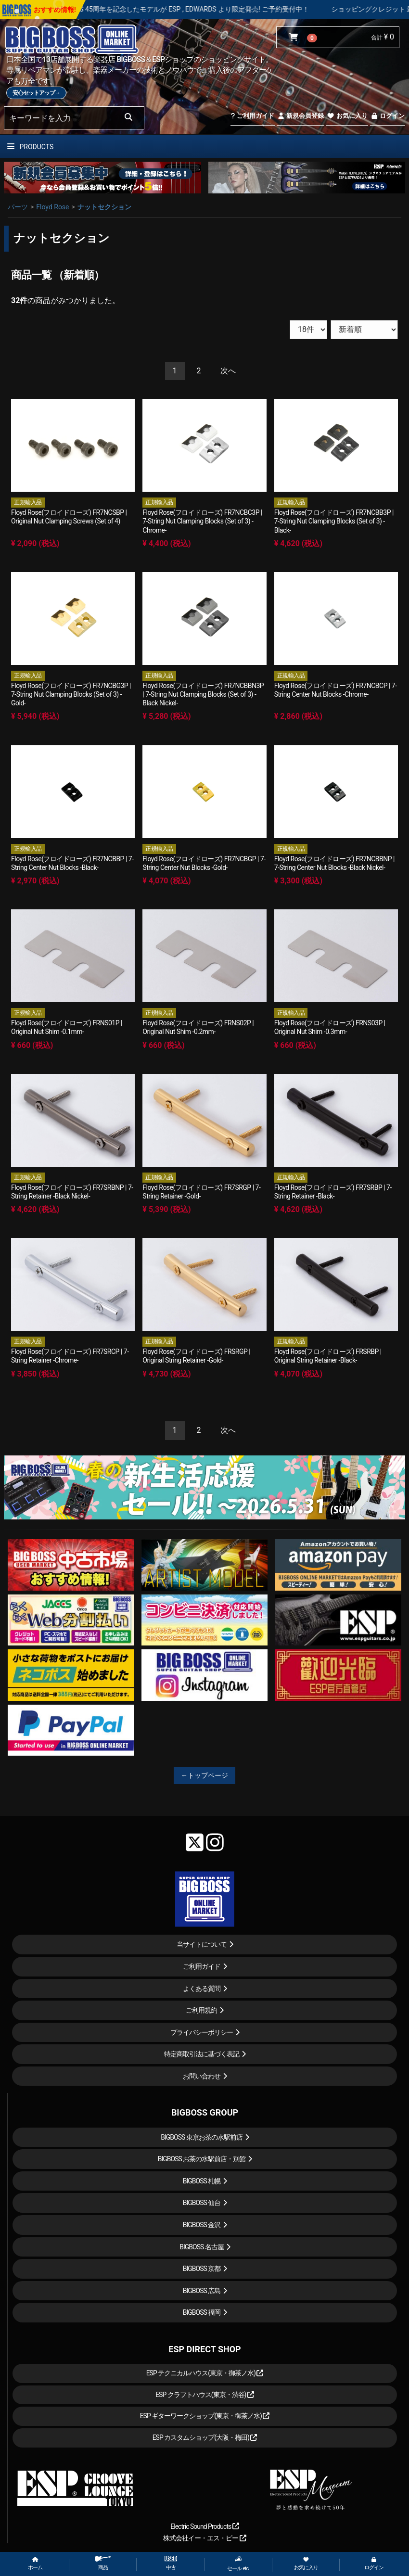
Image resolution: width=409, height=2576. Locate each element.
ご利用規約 (201, 2010)
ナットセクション (104, 207)
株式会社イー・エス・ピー (204, 2538)
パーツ (18, 207)
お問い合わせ (201, 2076)
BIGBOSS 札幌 (202, 2181)
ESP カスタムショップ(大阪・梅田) (205, 2437)
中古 (171, 2563)
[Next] (228, 371)
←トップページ (204, 1775)
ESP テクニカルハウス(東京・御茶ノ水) (205, 2373)
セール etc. (238, 2563)
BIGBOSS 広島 (202, 2291)
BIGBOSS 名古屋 (201, 2247)
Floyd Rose (52, 207)
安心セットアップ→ (36, 92)
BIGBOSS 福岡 (202, 2312)
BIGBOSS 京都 (202, 2268)
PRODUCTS (30, 147)
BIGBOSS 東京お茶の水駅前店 (202, 2137)
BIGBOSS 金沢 (202, 2225)
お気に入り (347, 115)
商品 (103, 2563)
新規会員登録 (300, 115)
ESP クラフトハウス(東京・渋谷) (204, 2394)
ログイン (388, 115)
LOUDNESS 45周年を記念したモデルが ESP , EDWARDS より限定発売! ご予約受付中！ (207, 9)
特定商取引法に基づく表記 (201, 2054)
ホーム (35, 2564)
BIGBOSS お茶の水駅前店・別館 (202, 2159)
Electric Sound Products (204, 2526)
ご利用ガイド (252, 115)
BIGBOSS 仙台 (202, 2202)
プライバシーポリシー (201, 2032)
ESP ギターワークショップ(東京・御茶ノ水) (205, 2416)
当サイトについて (202, 1944)
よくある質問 (201, 1988)
